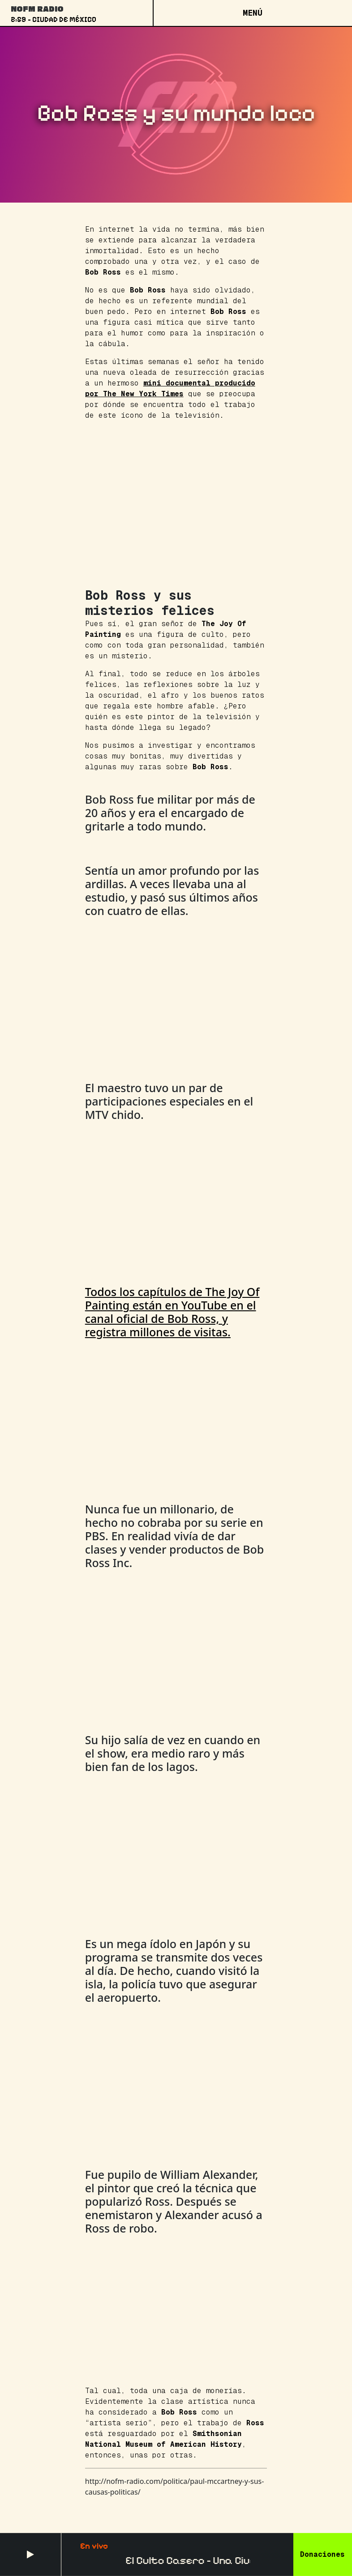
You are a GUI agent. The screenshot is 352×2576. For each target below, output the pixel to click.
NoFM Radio (37, 8)
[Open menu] (252, 13)
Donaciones (322, 2554)
